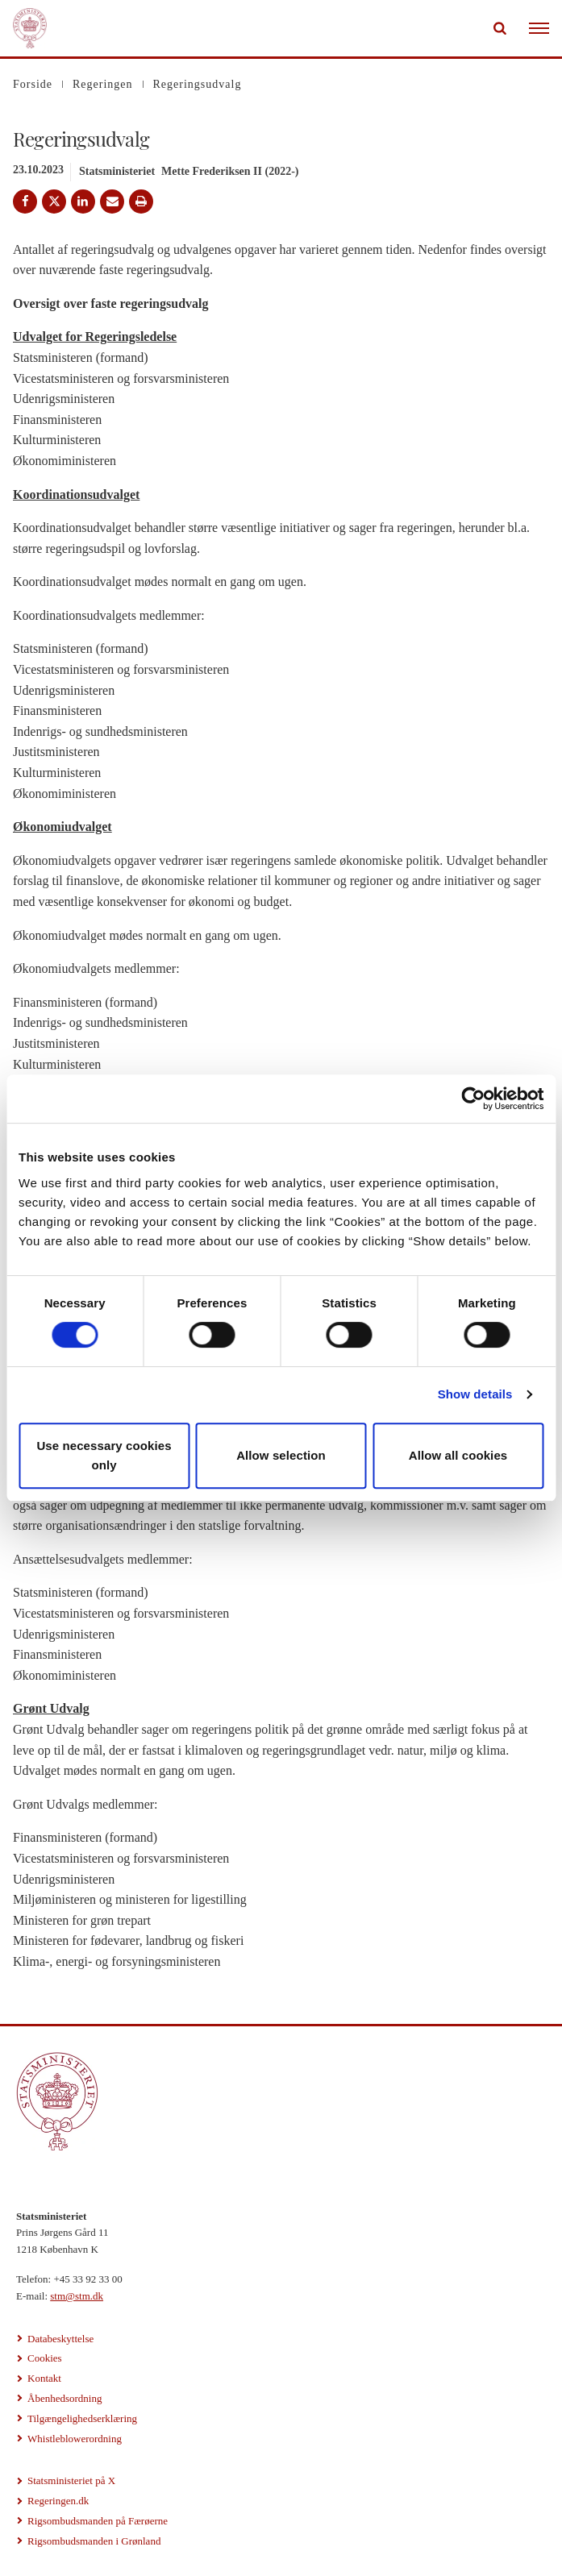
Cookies (44, 2358)
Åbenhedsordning (64, 2398)
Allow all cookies (458, 1455)
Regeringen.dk (58, 2501)
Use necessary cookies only (103, 1455)
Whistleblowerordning (74, 2439)
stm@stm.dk (76, 2296)
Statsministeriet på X (71, 2480)
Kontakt (44, 2378)
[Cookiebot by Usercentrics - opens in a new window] (472, 1098)
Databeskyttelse (60, 2339)
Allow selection (281, 1455)
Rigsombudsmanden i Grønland (93, 2541)
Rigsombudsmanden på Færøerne (97, 2521)
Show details (475, 1394)
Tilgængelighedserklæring (82, 2418)
